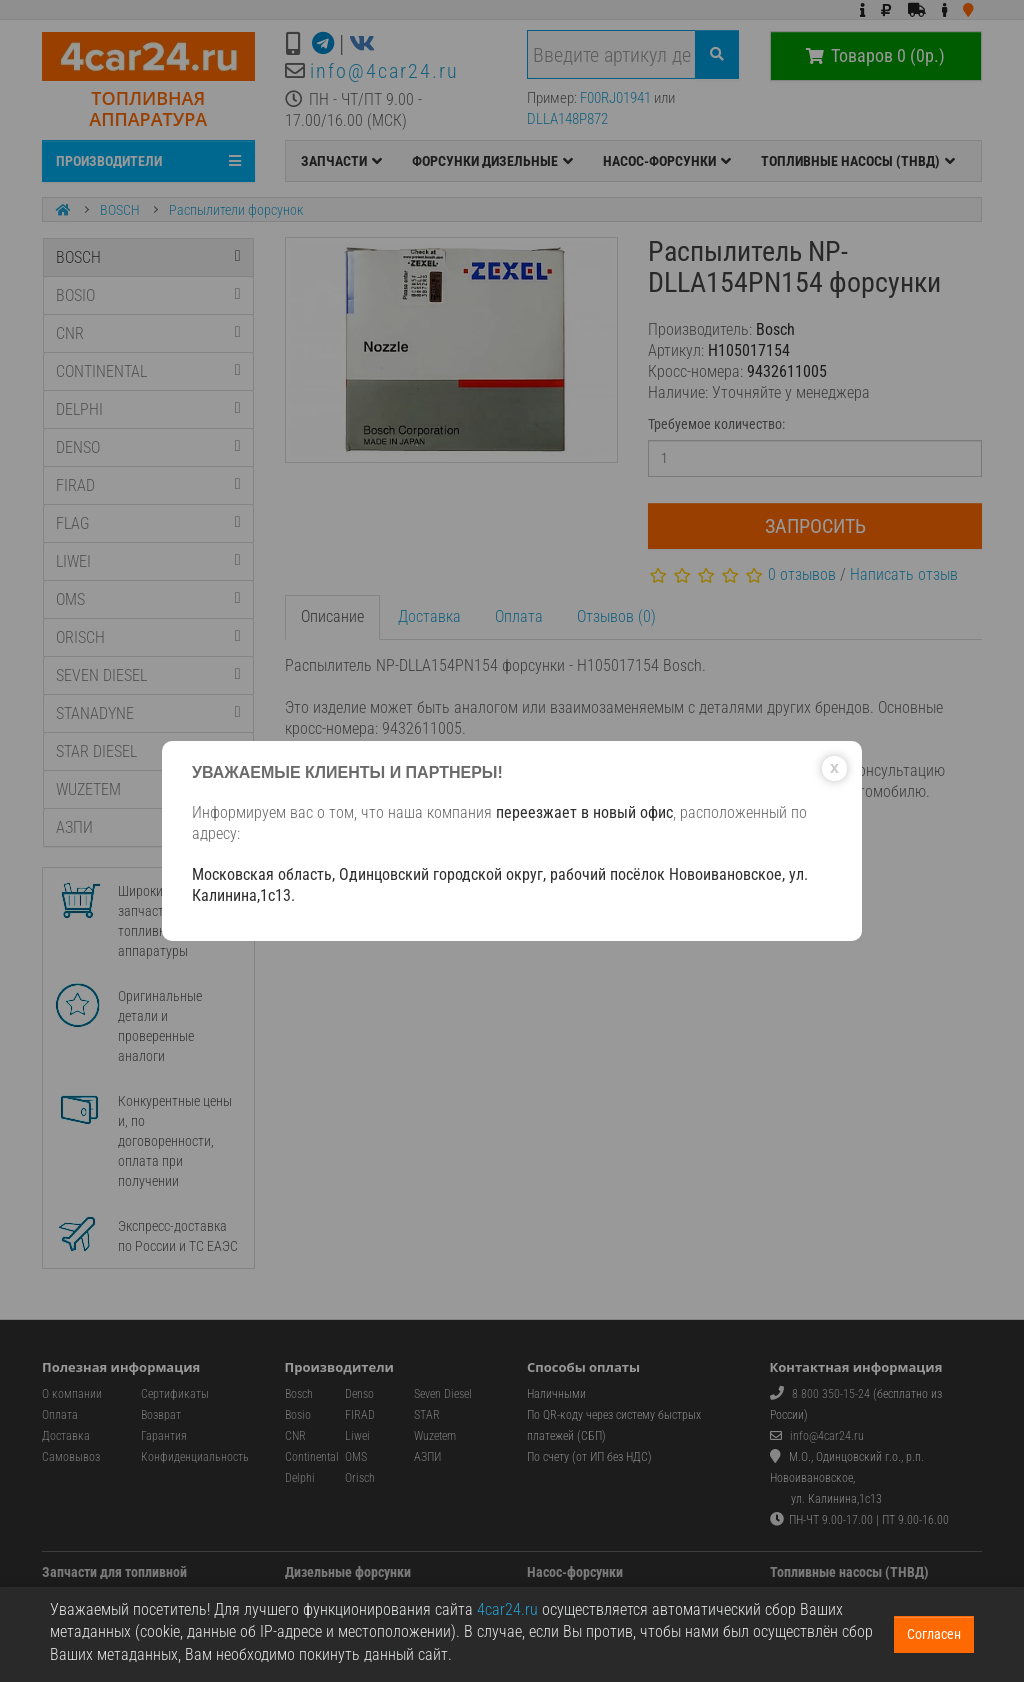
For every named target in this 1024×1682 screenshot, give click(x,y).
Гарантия (164, 1436)
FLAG (148, 523)
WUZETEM (148, 789)
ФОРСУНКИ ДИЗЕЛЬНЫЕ (492, 161)
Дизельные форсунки (348, 1572)
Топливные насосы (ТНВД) (849, 1572)
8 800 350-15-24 (831, 1394)
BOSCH (120, 210)
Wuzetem (435, 1436)
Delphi (300, 1478)
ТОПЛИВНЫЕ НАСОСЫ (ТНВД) (858, 161)
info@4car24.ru (384, 71)
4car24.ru (507, 1609)
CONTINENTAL (148, 371)
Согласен (934, 1634)
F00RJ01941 (615, 98)
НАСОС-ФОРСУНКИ (667, 161)
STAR (427, 1415)
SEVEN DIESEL (148, 675)
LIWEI (148, 561)
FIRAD (148, 485)
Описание (332, 616)
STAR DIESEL (148, 751)
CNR (148, 333)
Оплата (519, 616)
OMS (148, 599)
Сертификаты (175, 1394)
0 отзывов (802, 574)
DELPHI (148, 409)
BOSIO (148, 295)
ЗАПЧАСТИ (341, 161)
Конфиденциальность (195, 1457)
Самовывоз (71, 1457)
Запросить (815, 526)
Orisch (360, 1478)
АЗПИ (148, 827)
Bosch (299, 1394)
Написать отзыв (904, 574)
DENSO (148, 447)
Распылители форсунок (236, 210)
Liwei (357, 1436)
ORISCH (148, 637)
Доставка (429, 616)
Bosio (298, 1415)
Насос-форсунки (575, 1572)
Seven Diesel (443, 1394)
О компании (72, 1394)
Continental (312, 1457)
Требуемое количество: (716, 424)
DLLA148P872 (567, 119)
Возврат (161, 1415)
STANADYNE (148, 713)
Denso (359, 1394)
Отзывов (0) (616, 616)
